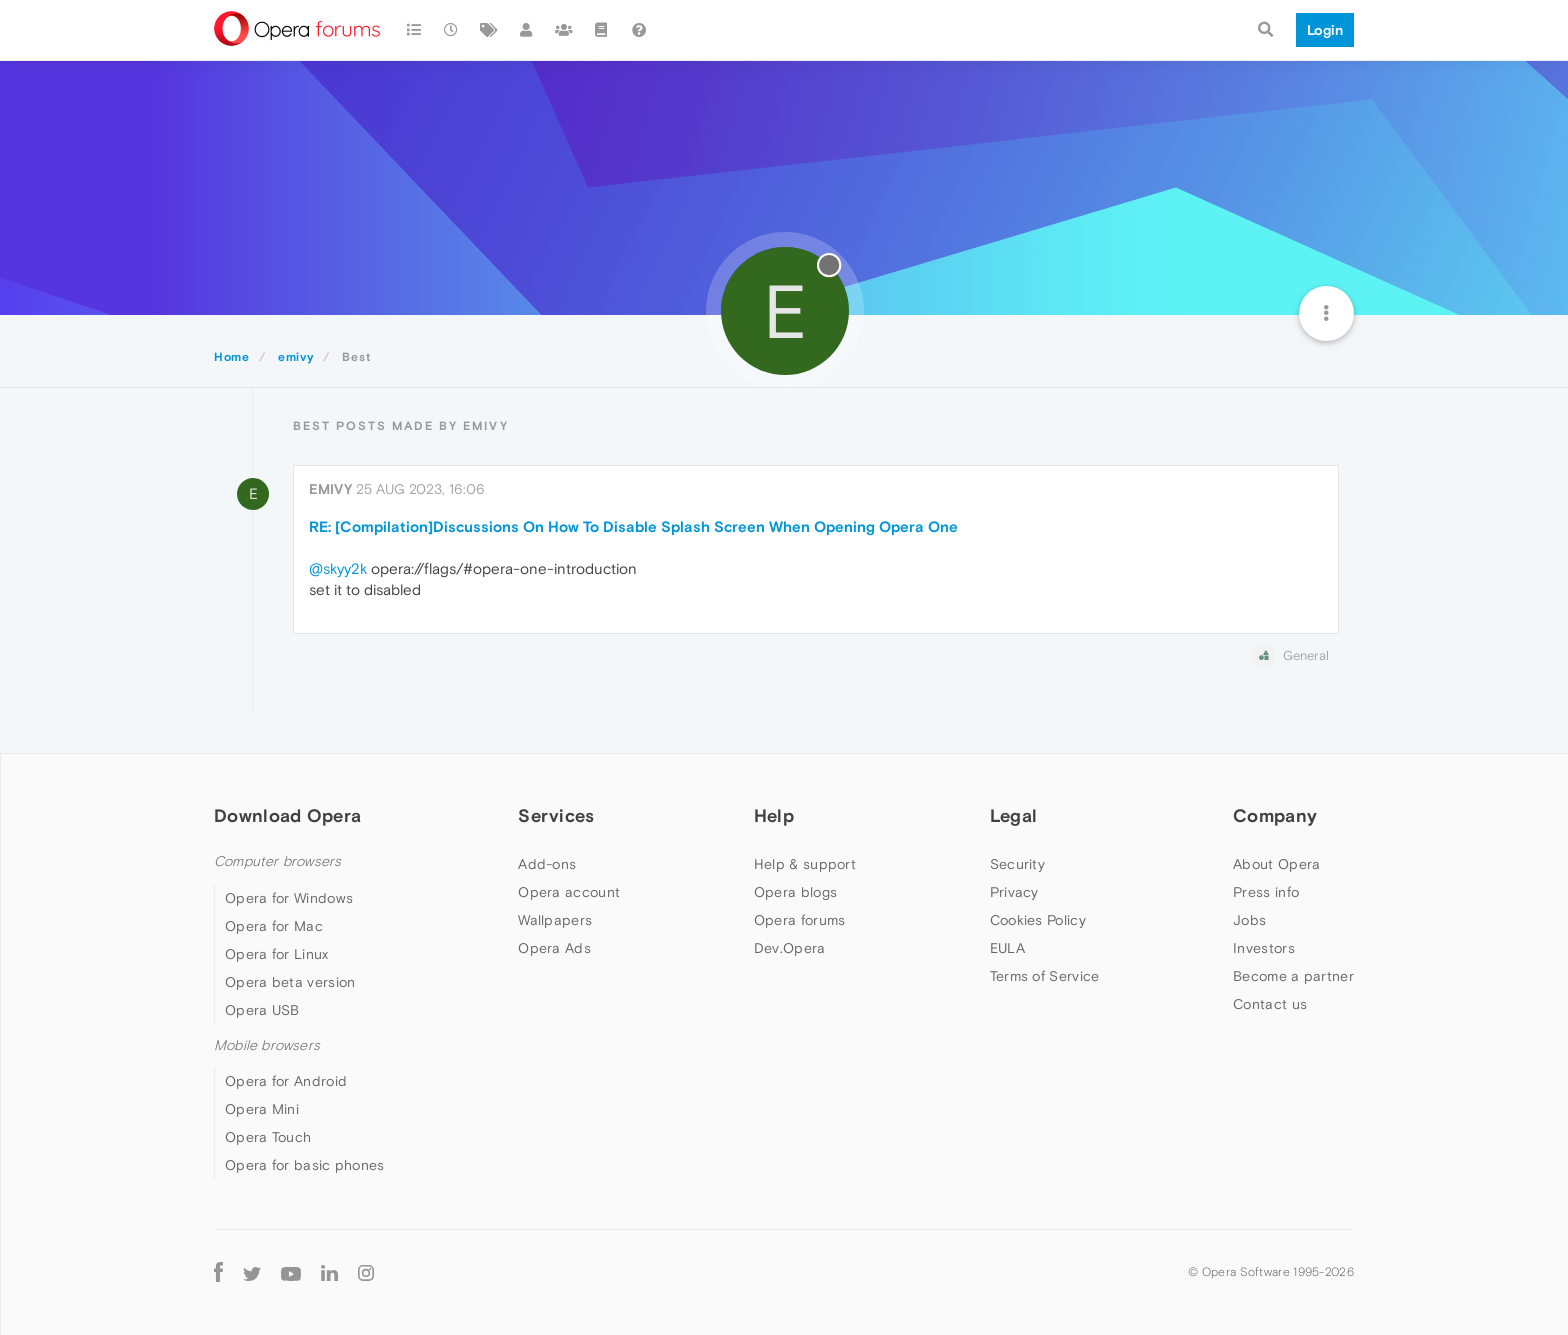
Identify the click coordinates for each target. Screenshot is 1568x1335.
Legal (1014, 815)
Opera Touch (268, 1137)
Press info (1266, 892)
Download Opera (287, 815)
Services (556, 815)
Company (1275, 815)
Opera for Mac (274, 926)
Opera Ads (554, 948)
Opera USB (262, 1010)
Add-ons (547, 864)
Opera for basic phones (305, 1165)
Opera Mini (262, 1109)
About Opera (1276, 864)
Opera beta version (290, 982)
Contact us (1270, 1004)
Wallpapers (555, 920)
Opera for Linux (277, 954)
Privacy (1014, 892)
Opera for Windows (289, 898)
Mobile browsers (267, 1045)
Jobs (1249, 920)
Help (774, 815)
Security (1017, 864)
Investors (1264, 948)
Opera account (569, 892)
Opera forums (800, 920)
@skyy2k (338, 568)
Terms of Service (1045, 976)
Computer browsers (277, 861)
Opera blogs (795, 892)
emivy (330, 489)
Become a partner (1293, 976)
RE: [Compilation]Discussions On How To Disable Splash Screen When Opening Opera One (633, 526)
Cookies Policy (1038, 920)
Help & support (805, 864)
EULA (1007, 948)
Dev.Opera (790, 948)
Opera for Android (286, 1081)
